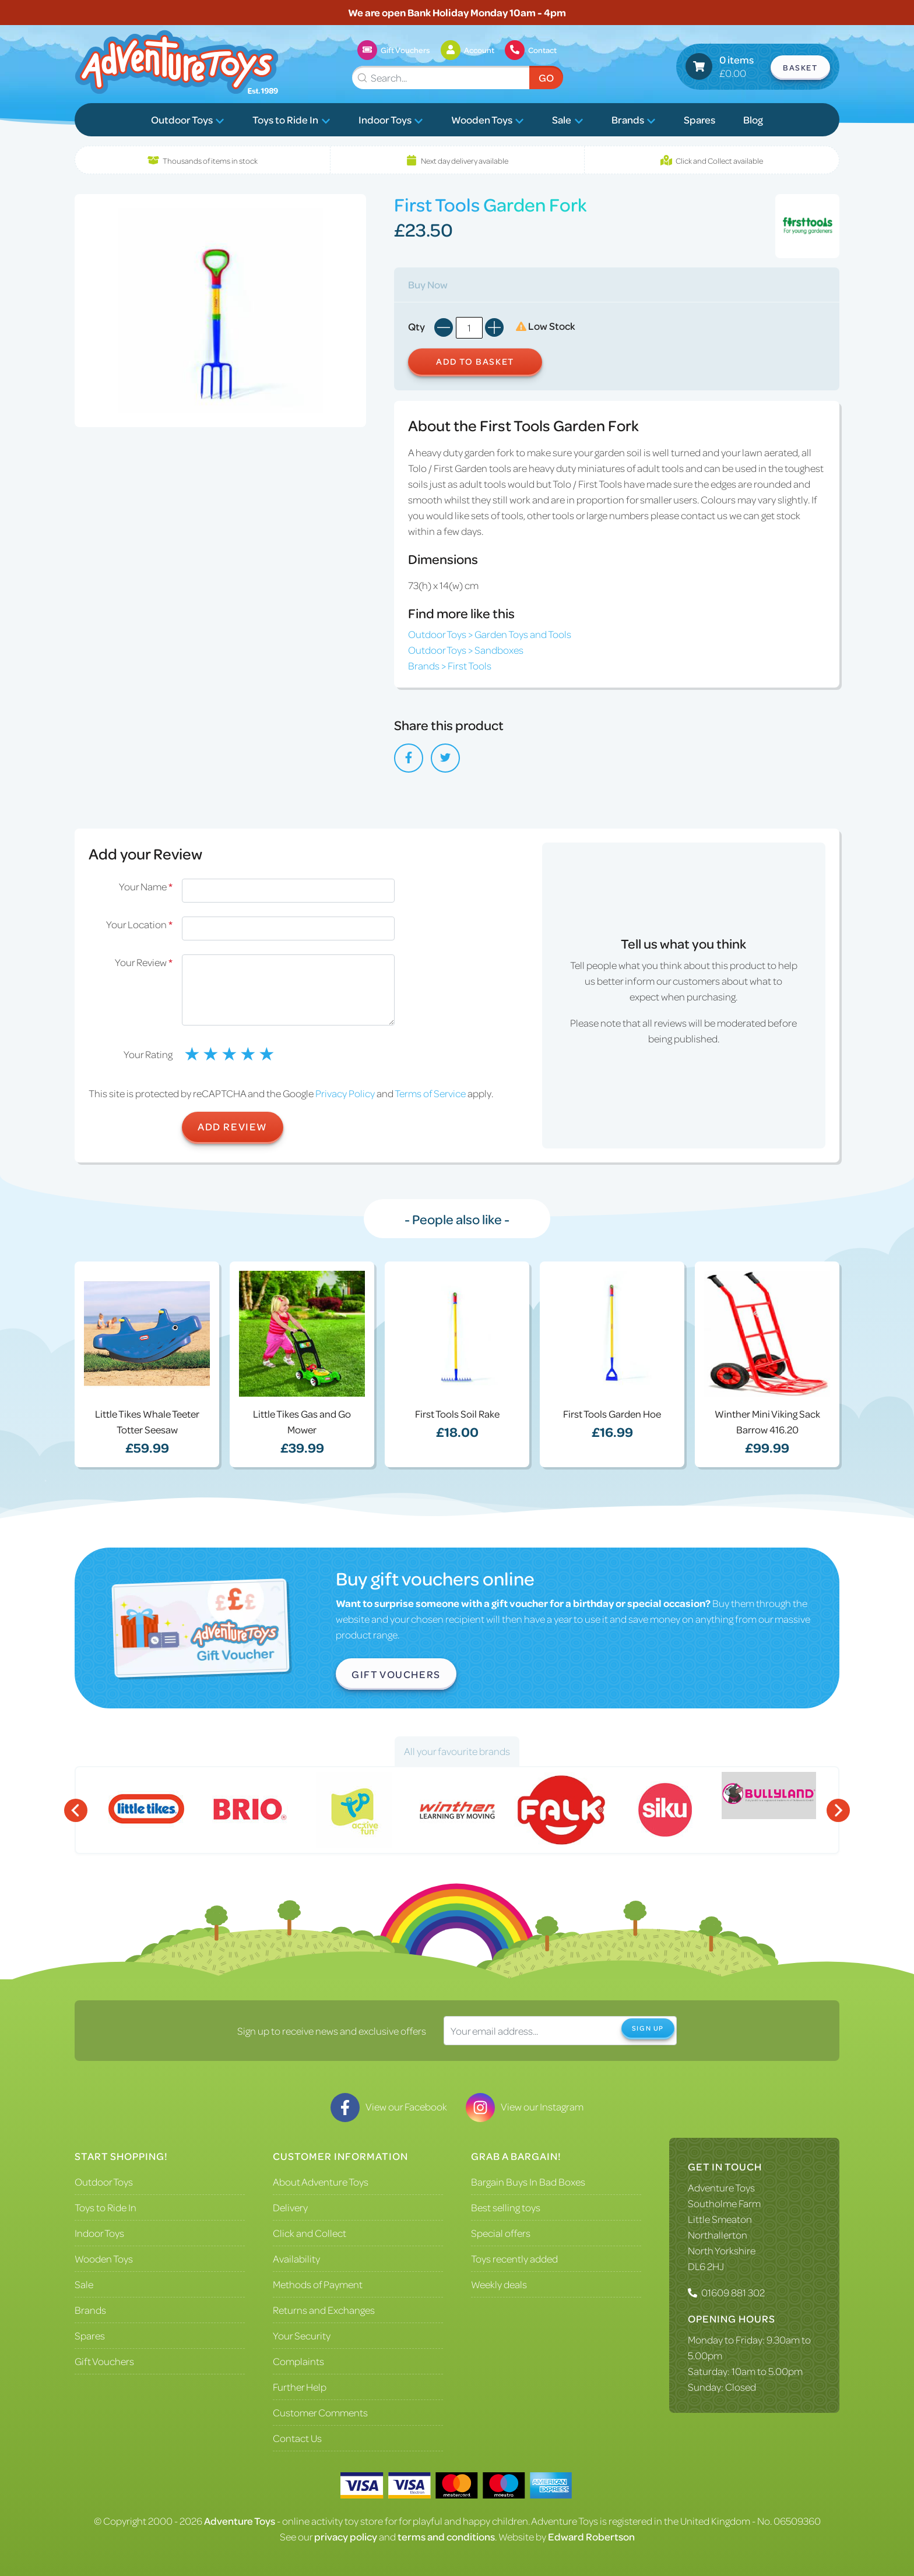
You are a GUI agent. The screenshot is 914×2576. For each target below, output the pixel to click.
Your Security (302, 2335)
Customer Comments (320, 2412)
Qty (416, 326)
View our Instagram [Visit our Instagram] (524, 2106)
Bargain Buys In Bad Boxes (528, 2181)
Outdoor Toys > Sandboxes (465, 649)
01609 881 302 (733, 2292)
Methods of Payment (318, 2284)
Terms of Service (430, 1093)
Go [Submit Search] (546, 77)
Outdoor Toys (187, 119)
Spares (699, 119)
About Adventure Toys (320, 2181)
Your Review (144, 962)
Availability (296, 2258)
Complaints (298, 2361)
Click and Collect (309, 2232)
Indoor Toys (390, 119)
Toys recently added (514, 2258)
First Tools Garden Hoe (612, 1413)
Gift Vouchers (396, 1674)
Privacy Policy (345, 1093)
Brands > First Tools (449, 665)
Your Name (146, 886)
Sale (567, 119)
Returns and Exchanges (324, 2309)
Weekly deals (499, 2284)
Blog (753, 119)
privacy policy (345, 2536)
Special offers (500, 2232)
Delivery (290, 2207)
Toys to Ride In (291, 119)
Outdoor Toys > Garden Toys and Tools (489, 634)
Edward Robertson (591, 2536)
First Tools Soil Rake (457, 1413)
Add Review (233, 1126)
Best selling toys (505, 2207)
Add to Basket (475, 361)
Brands (633, 119)
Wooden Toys (487, 119)
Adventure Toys (721, 2187)
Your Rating (148, 1054)
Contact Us (297, 2437)
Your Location (139, 924)
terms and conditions (446, 2536)
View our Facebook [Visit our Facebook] (389, 2106)
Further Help (299, 2386)
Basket (800, 67)
